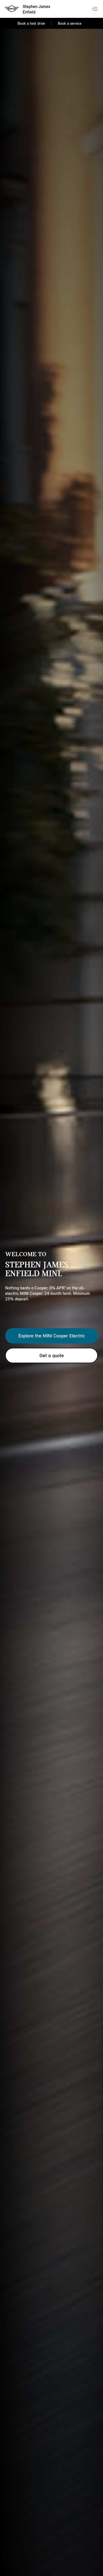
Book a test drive (31, 23)
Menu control (95, 9)
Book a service (69, 23)
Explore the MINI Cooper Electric (51, 1336)
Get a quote (51, 1355)
